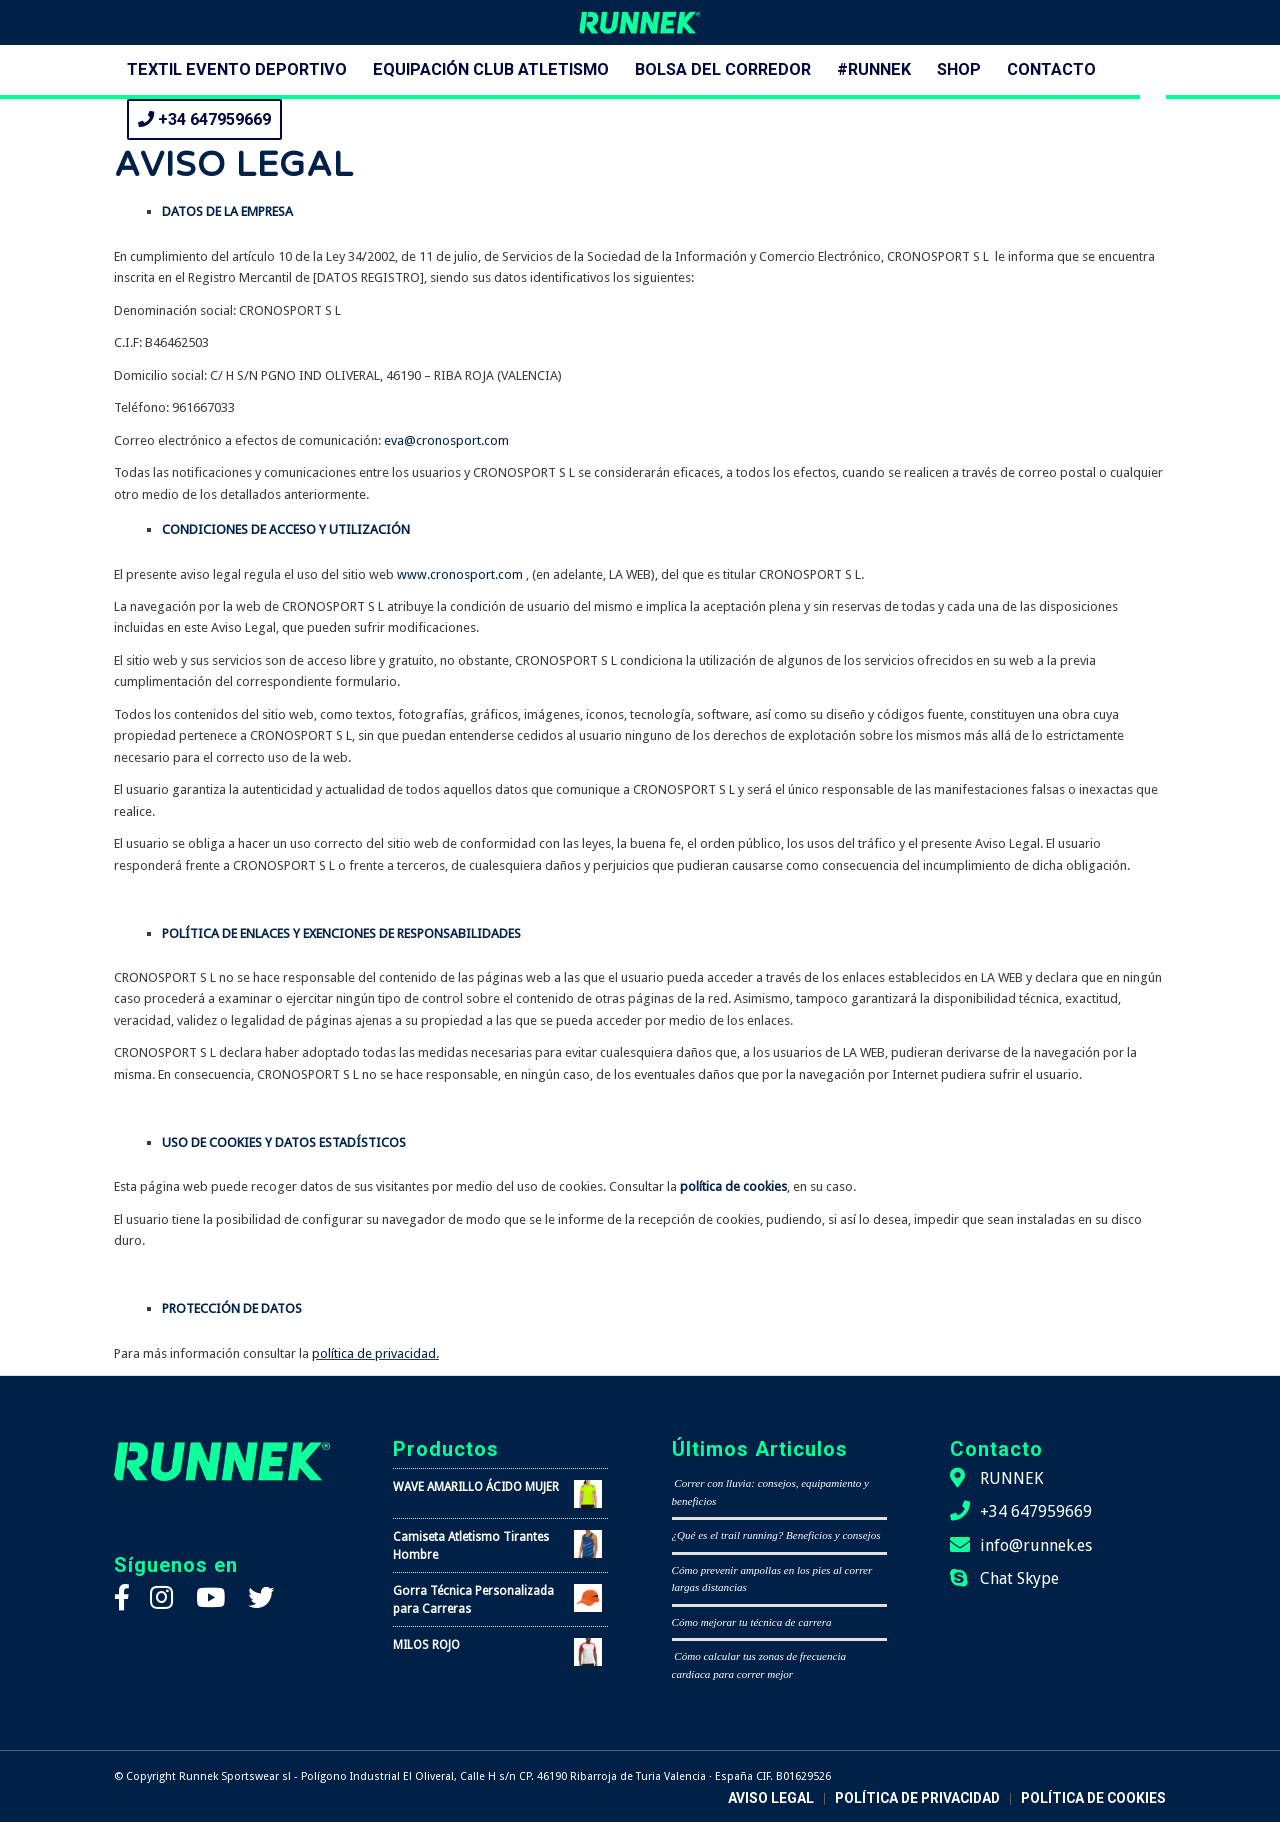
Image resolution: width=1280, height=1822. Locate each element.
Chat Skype (1019, 1578)
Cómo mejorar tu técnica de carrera (752, 1622)
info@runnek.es (1036, 1545)
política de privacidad (374, 1353)
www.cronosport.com (460, 574)
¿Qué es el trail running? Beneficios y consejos (776, 1535)
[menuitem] (237, 70)
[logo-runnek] (639, 22)
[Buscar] (1153, 120)
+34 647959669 (1036, 1511)
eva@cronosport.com (446, 440)
